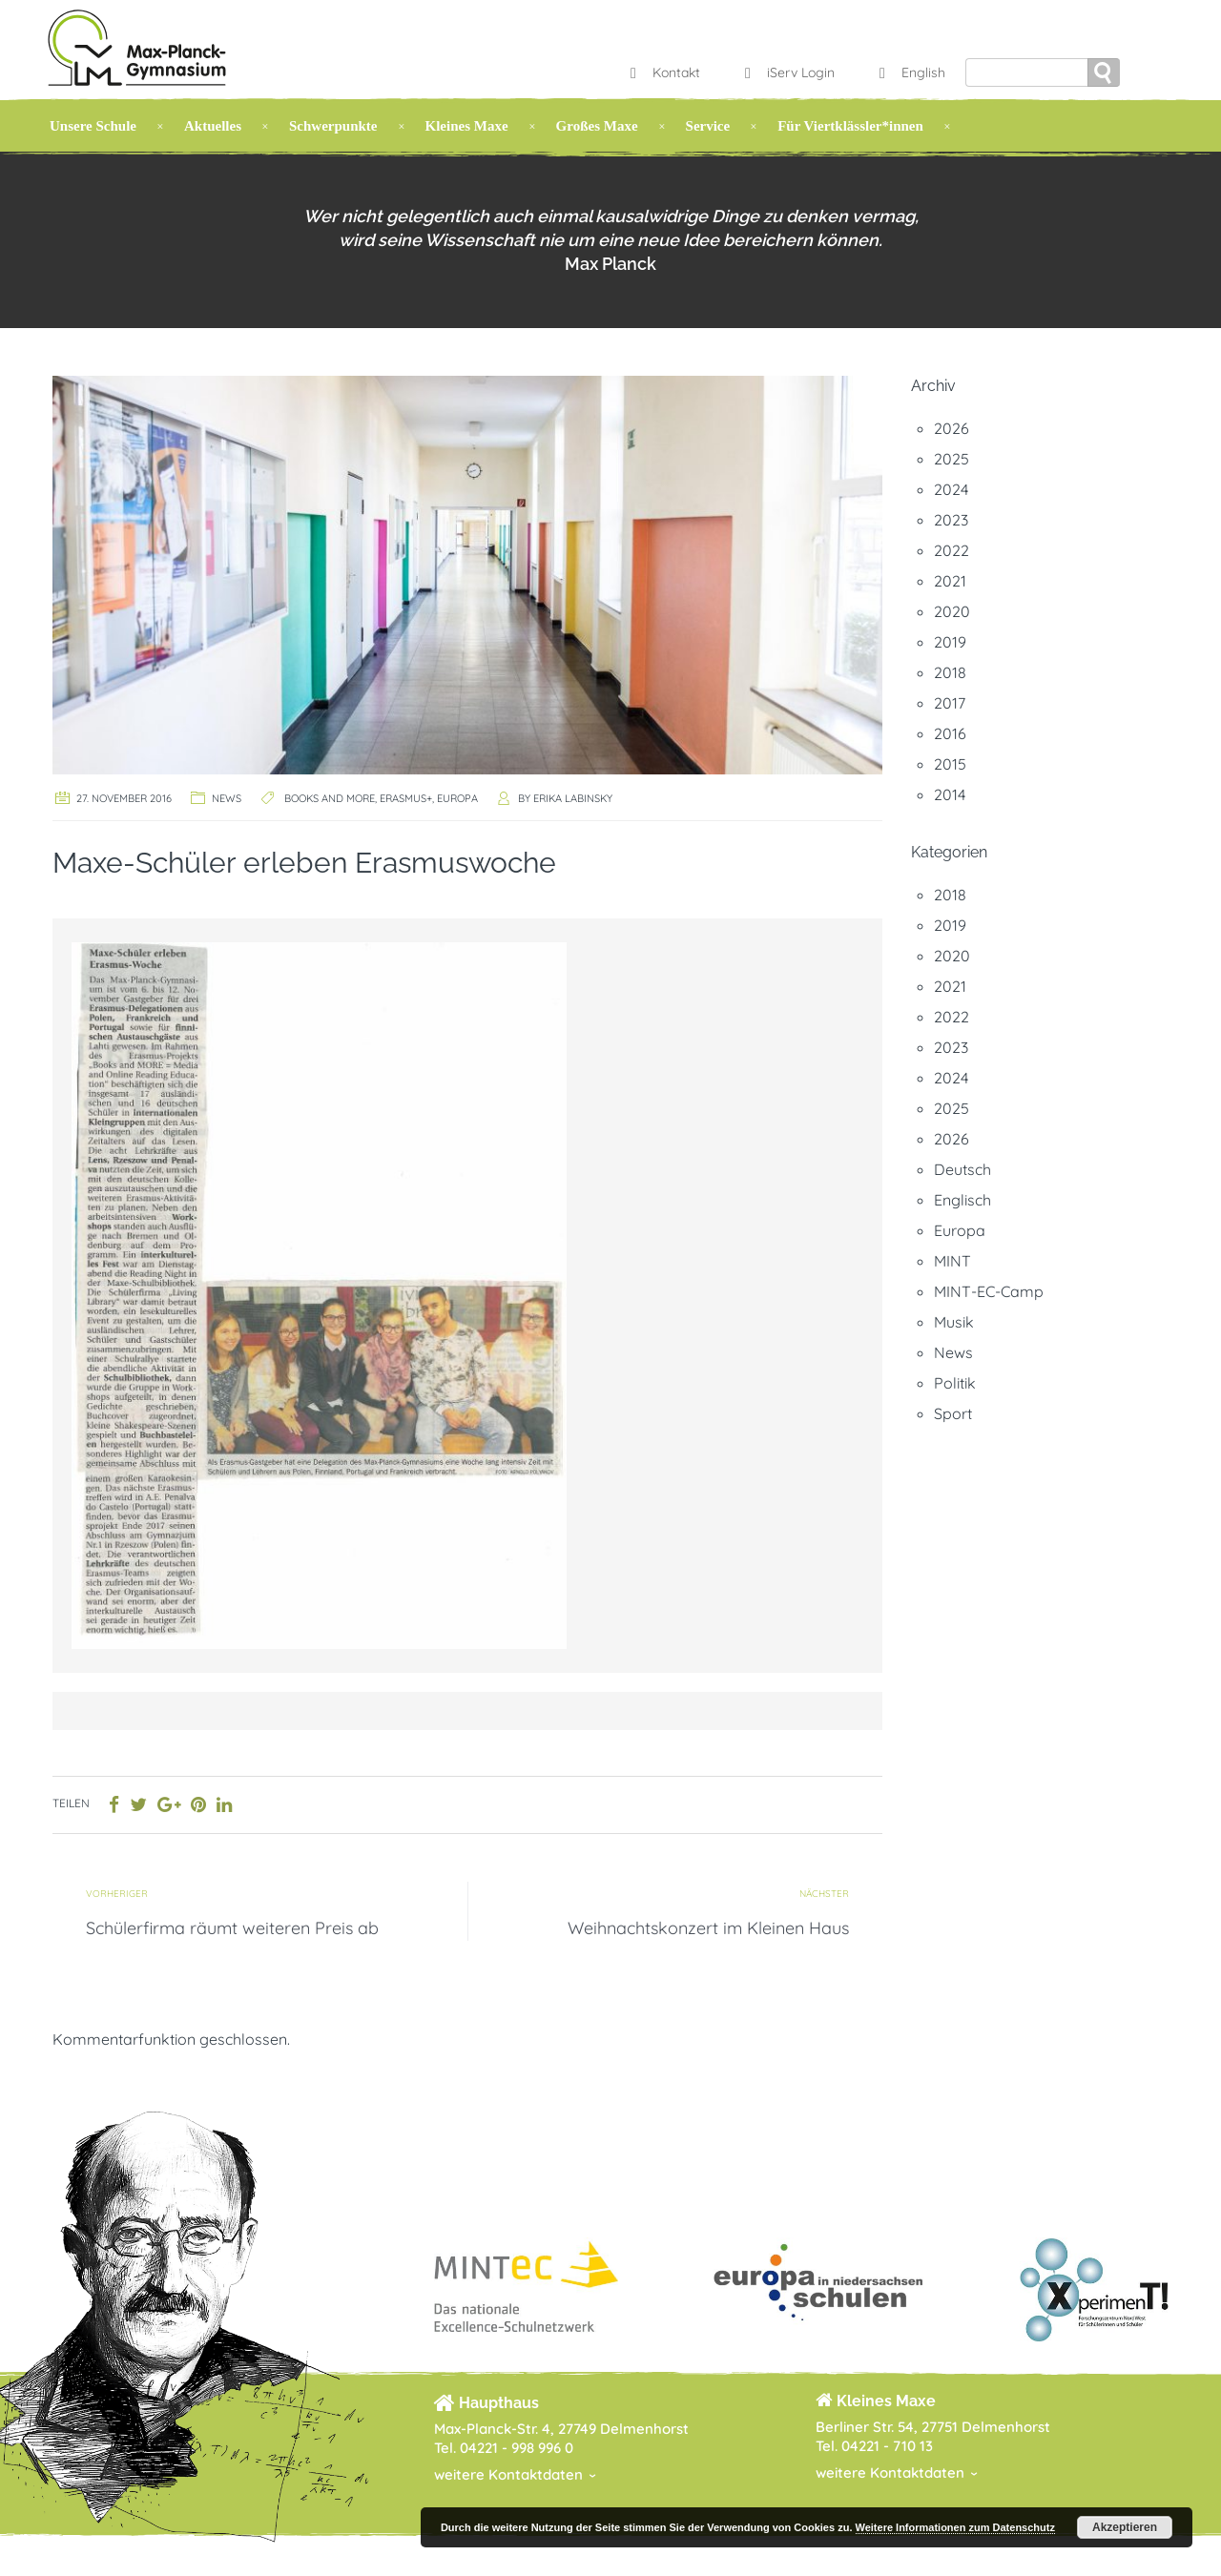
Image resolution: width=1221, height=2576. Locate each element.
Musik (954, 1321)
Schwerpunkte (333, 126)
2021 (950, 580)
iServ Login (787, 72)
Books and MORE (329, 798)
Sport (953, 1413)
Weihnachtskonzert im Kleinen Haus (708, 1928)
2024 (951, 489)
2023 (951, 519)
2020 (952, 611)
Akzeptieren (1124, 2527)
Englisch (962, 1199)
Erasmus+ (406, 798)
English (910, 72)
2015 (950, 763)
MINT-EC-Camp (989, 1291)
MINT (952, 1260)
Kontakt (663, 72)
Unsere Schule (93, 126)
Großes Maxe (597, 126)
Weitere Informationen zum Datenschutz (955, 2527)
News (226, 798)
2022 (951, 550)
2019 (950, 641)
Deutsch (962, 1169)
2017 (949, 702)
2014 (949, 794)
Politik (955, 1382)
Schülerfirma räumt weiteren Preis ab (232, 1928)
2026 (951, 428)
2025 (951, 458)
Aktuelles (212, 126)
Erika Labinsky (572, 798)
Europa (457, 798)
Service (708, 126)
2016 (950, 733)
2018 (950, 672)
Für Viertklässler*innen (850, 126)
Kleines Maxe (466, 126)
